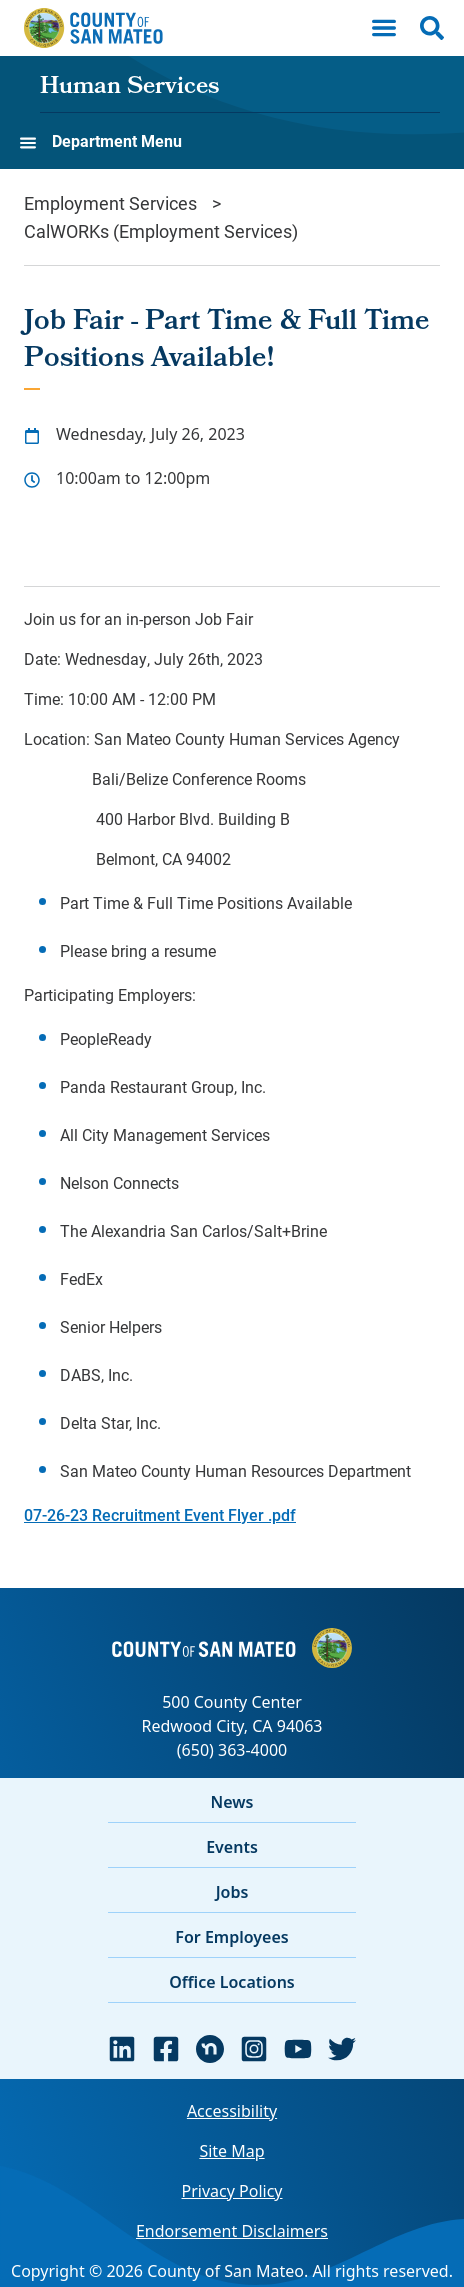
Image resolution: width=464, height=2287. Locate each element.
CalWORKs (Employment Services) (161, 231)
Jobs (232, 1892)
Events (232, 1847)
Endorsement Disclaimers (232, 2231)
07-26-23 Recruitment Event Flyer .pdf (160, 1514)
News (232, 1802)
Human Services (129, 88)
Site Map (231, 2151)
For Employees (231, 1937)
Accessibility (232, 2111)
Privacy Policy (232, 2191)
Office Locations (232, 1982)
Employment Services (110, 203)
